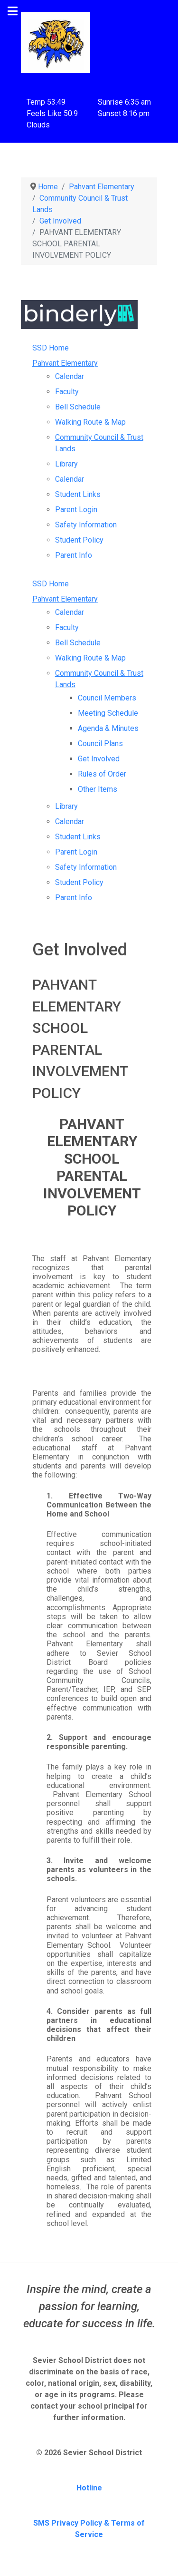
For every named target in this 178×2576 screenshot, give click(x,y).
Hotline (89, 2487)
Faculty (67, 391)
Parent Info (73, 555)
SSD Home (50, 347)
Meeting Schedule (108, 713)
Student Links (78, 494)
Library (66, 463)
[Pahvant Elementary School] (55, 41)
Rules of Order (102, 773)
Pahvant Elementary (65, 363)
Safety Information (86, 524)
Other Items (97, 789)
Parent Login (76, 509)
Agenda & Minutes (108, 728)
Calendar (69, 376)
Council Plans (100, 743)
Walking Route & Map (90, 422)
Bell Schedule (78, 406)
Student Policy (79, 539)
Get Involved (99, 758)
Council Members (107, 697)
